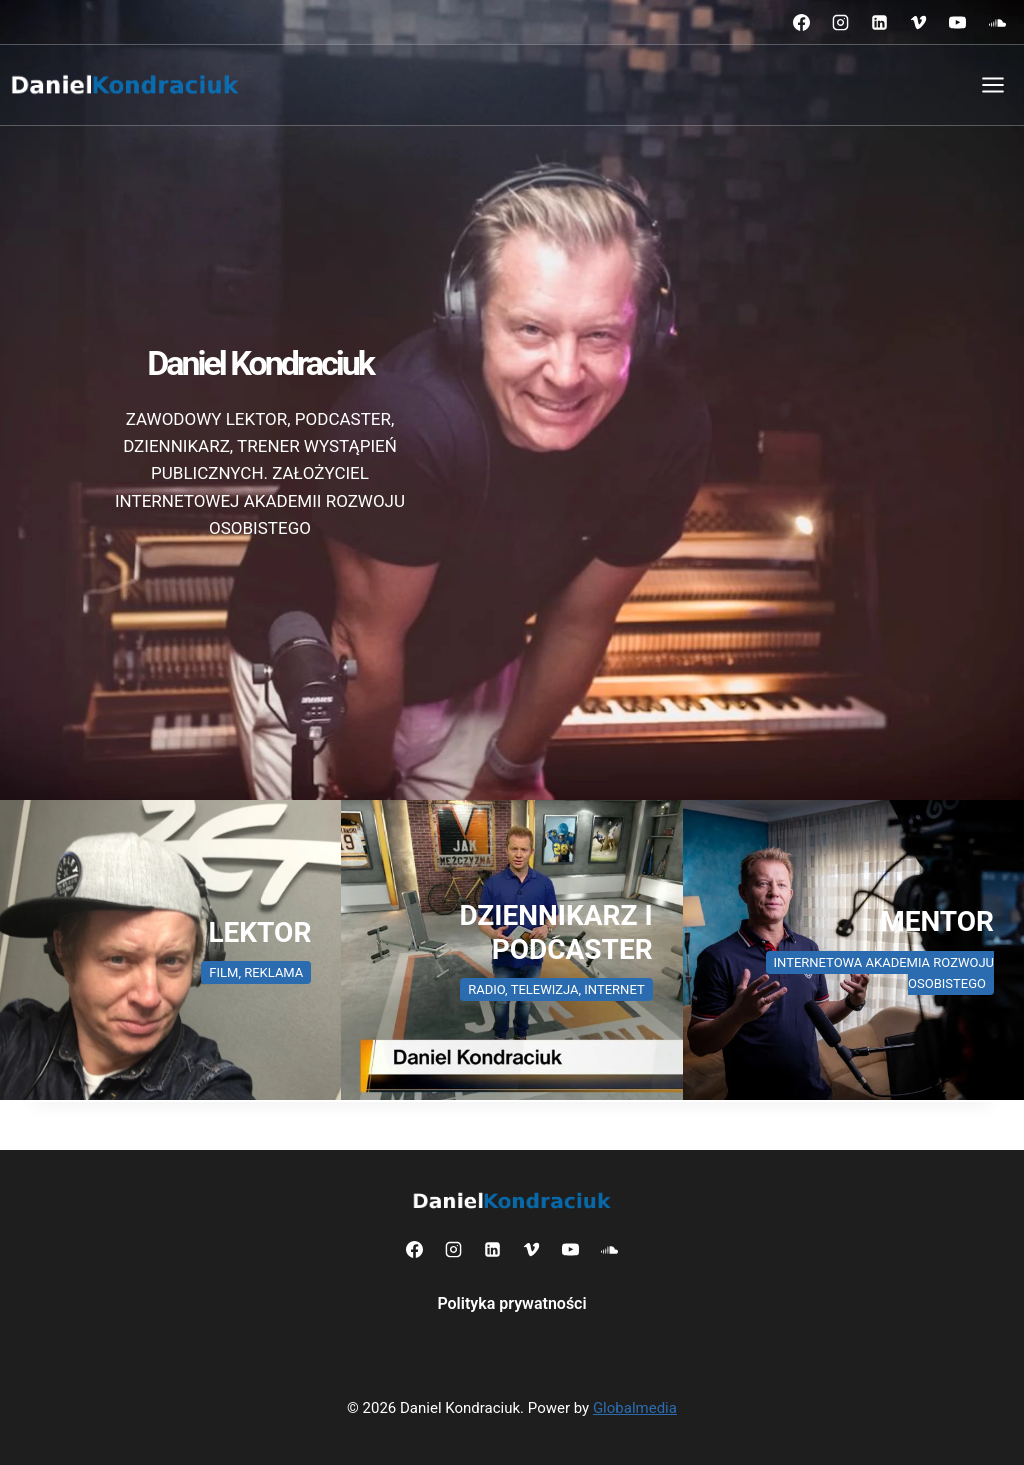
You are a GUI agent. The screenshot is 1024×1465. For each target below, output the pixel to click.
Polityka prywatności (511, 1303)
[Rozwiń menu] (992, 84)
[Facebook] (802, 22)
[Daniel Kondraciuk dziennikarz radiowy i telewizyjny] (511, 950)
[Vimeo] (919, 22)
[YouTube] (958, 22)
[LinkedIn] (880, 22)
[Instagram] (841, 22)
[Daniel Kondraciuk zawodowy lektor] (170, 950)
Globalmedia (635, 1408)
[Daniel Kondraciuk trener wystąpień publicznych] (853, 950)
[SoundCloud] (997, 22)
